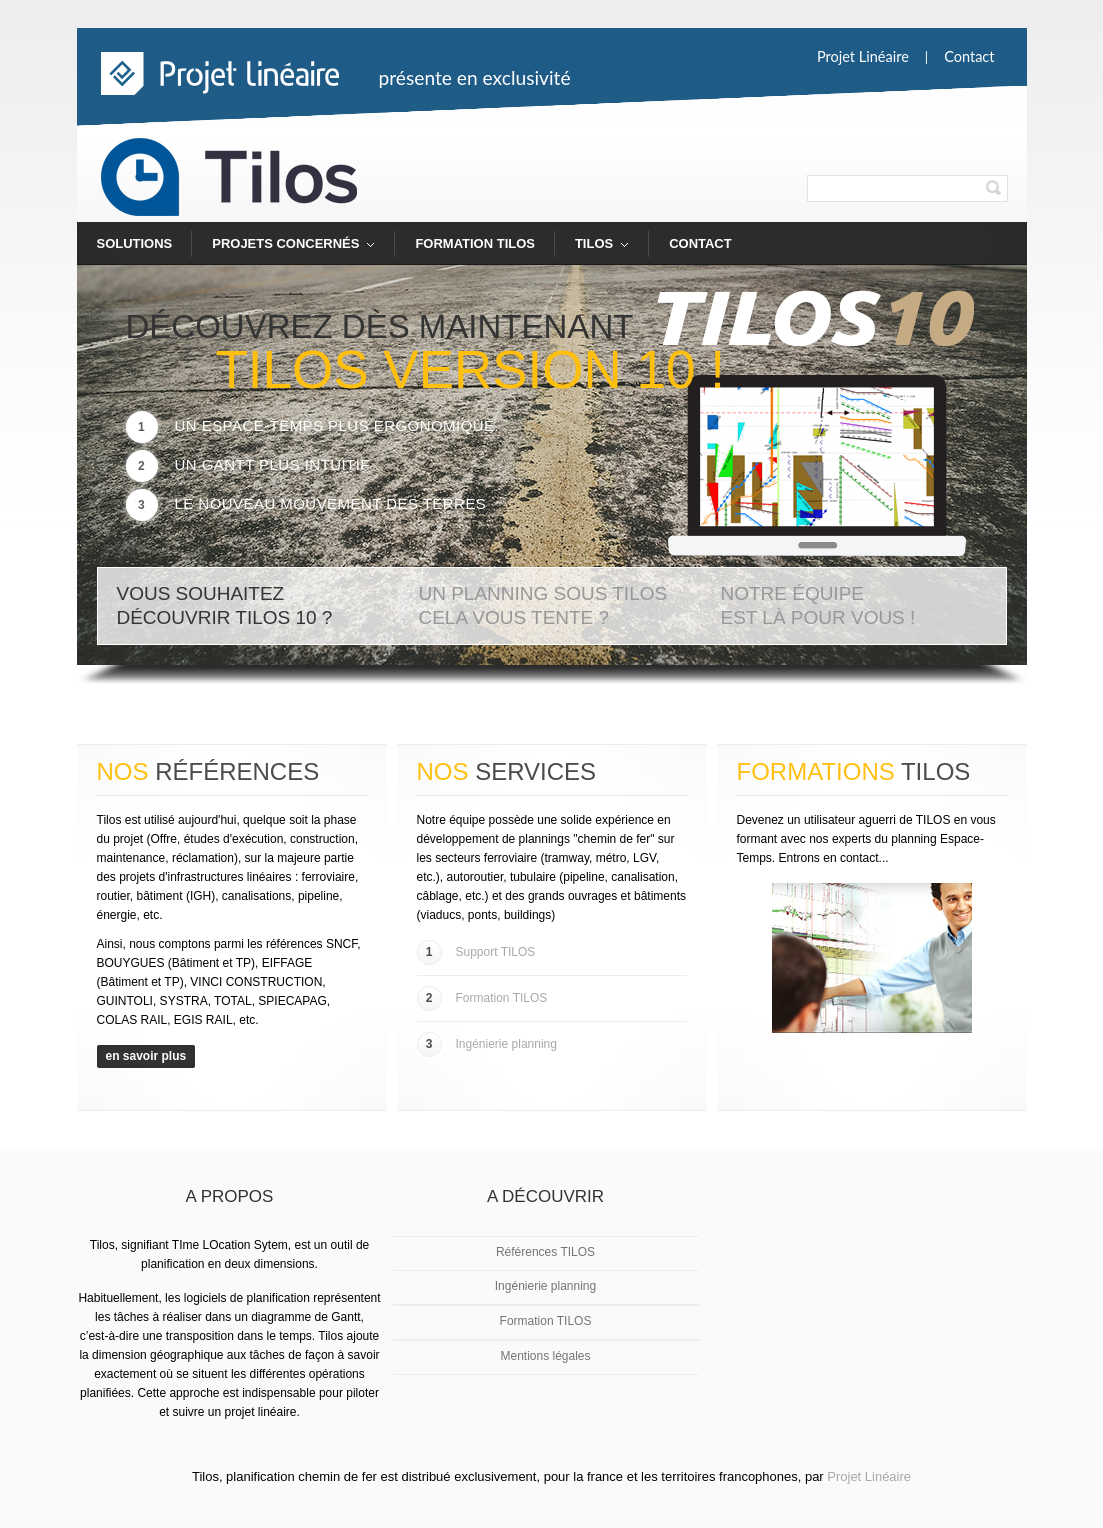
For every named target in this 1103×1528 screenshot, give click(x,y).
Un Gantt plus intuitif (248, 464)
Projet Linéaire (869, 1476)
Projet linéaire (863, 56)
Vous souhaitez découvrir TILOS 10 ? (225, 605)
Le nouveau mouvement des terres (306, 503)
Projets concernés (283, 250)
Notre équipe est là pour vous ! (818, 605)
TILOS (592, 250)
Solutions (135, 243)
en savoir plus (146, 1056)
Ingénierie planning (487, 1044)
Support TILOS (476, 952)
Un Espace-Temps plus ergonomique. (313, 425)
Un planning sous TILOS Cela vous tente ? (543, 605)
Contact (969, 56)
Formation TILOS (475, 243)
